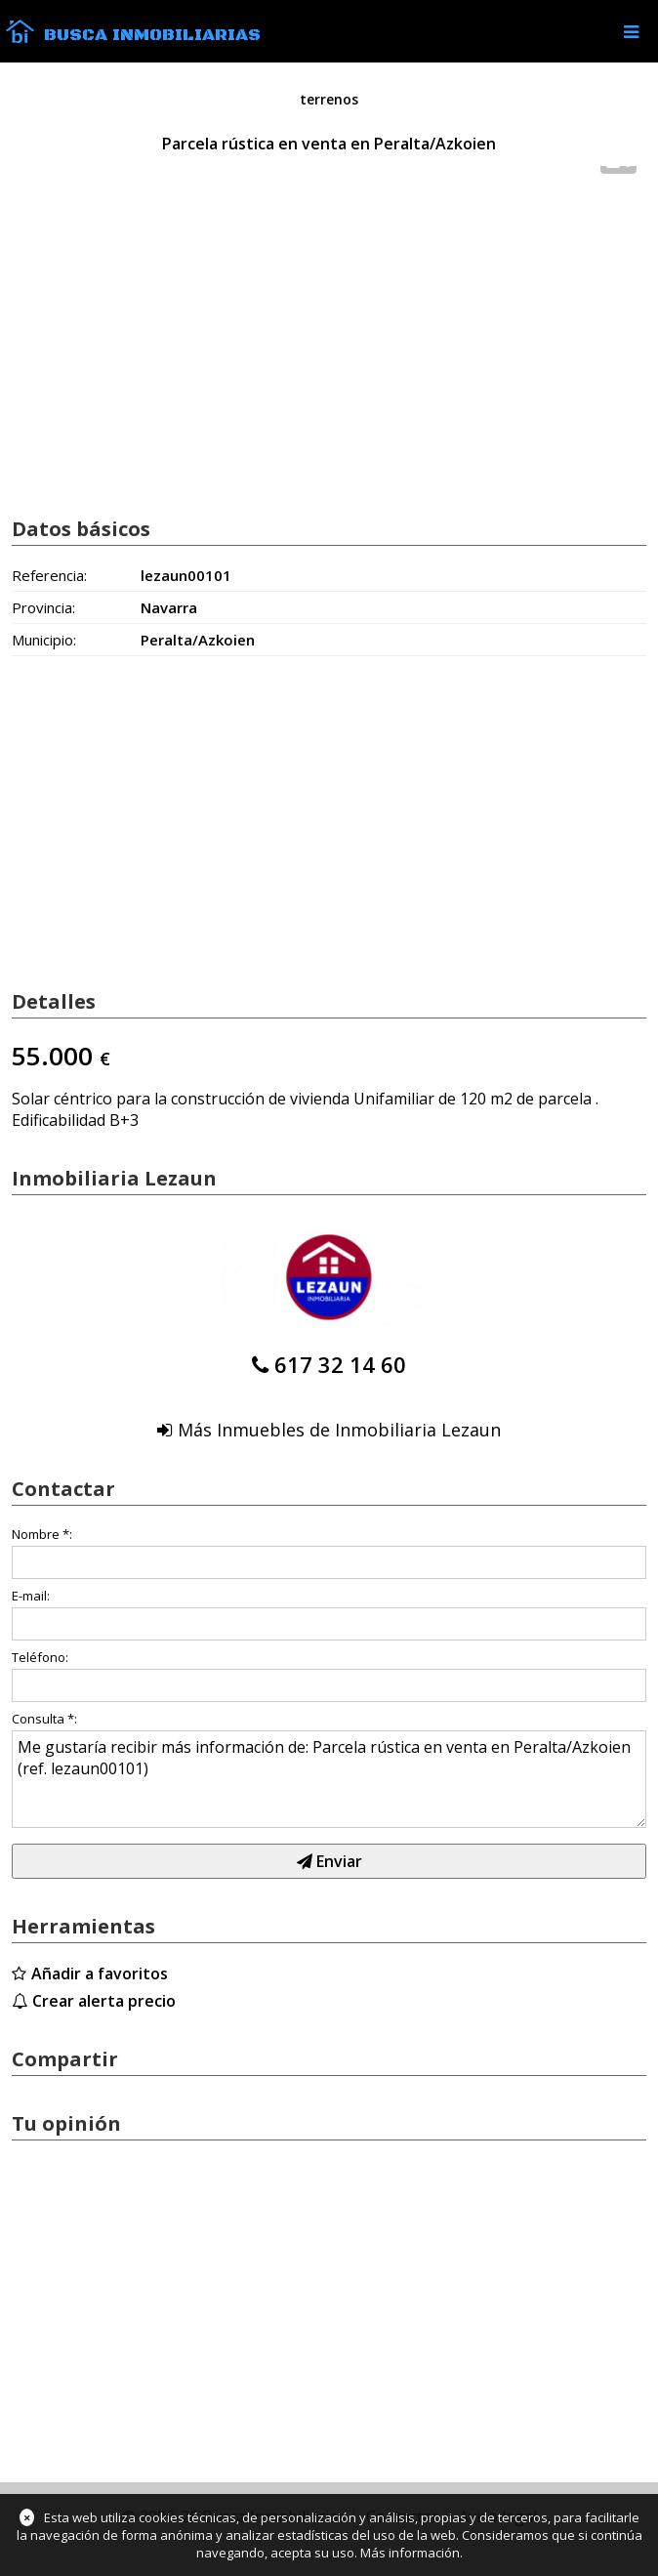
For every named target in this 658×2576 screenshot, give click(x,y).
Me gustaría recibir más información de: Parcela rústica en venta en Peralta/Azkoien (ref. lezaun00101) (329, 1779)
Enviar (329, 1861)
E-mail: (31, 1595)
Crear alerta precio (104, 2001)
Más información (410, 2552)
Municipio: (44, 639)
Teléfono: (40, 1657)
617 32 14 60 (340, 1364)
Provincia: (43, 607)
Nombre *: (42, 1534)
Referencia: (49, 575)
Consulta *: (44, 1718)
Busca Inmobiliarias (152, 35)
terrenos (329, 99)
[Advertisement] (329, 344)
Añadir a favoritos (99, 1973)
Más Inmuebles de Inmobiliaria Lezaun (339, 1429)
